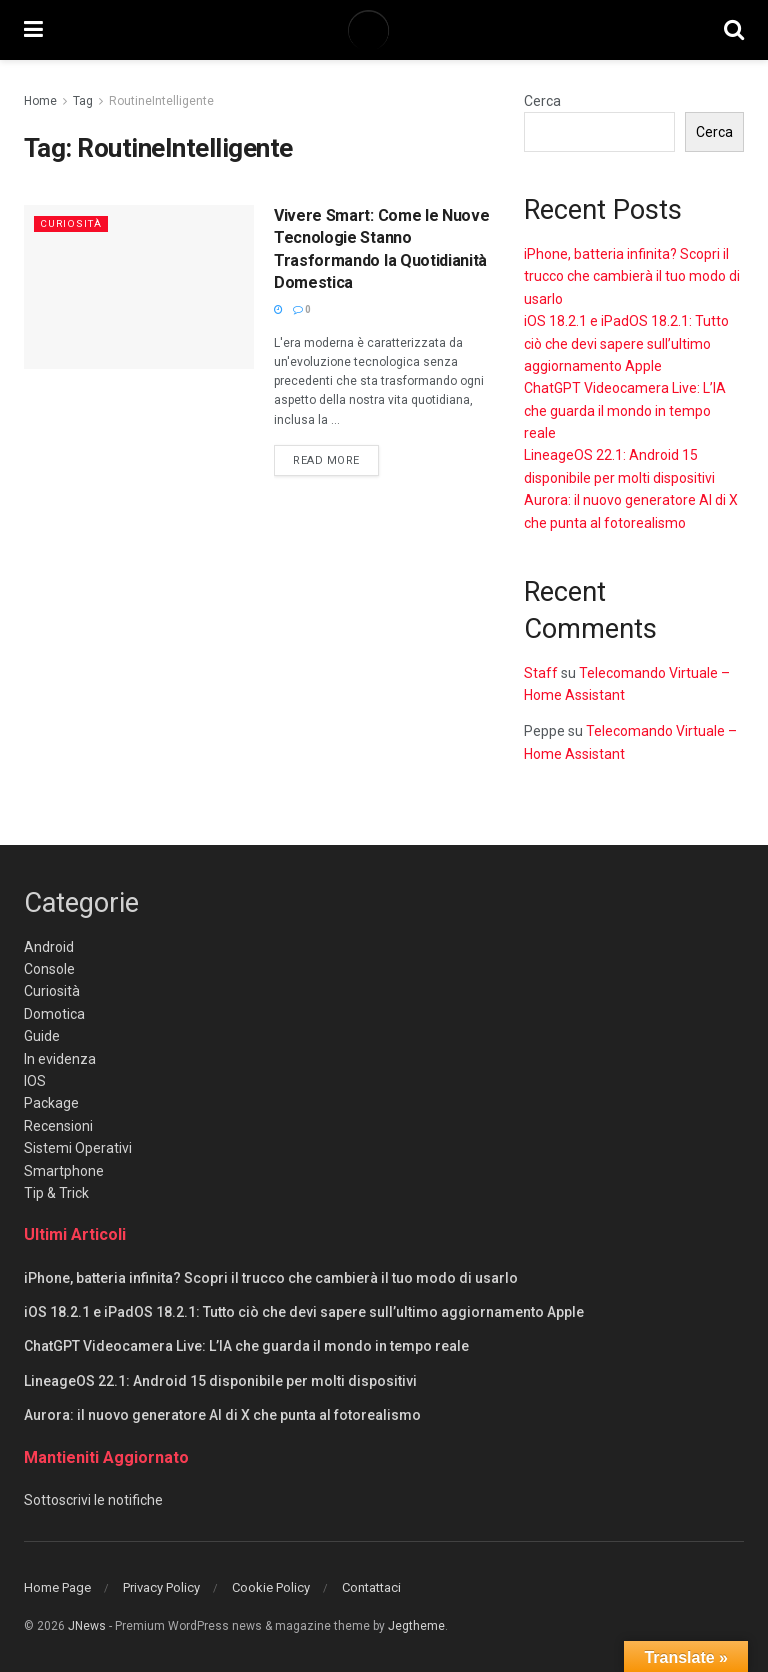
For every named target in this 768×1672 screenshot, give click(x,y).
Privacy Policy (161, 1587)
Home (40, 101)
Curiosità (73, 223)
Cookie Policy (271, 1587)
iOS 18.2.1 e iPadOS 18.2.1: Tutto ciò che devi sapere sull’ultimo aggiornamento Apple (626, 343)
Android (49, 947)
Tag (83, 101)
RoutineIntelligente (161, 101)
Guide (42, 1036)
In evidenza (60, 1059)
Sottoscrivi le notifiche (93, 1500)
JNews (87, 1626)
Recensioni (58, 1126)
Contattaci (371, 1587)
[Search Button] (734, 30)
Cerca (542, 101)
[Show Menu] (33, 30)
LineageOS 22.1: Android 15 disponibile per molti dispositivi (220, 1381)
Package (51, 1103)
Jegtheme (416, 1626)
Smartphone (64, 1171)
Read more (336, 459)
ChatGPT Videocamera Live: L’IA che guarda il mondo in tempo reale (625, 410)
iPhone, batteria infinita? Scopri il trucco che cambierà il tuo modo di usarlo (632, 276)
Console (49, 969)
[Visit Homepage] (383, 30)
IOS (35, 1081)
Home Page (57, 1587)
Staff (541, 673)
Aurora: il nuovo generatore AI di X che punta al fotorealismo (222, 1415)
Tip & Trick (56, 1193)
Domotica (54, 1014)
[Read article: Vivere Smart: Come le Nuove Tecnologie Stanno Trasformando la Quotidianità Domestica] (139, 287)
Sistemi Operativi (78, 1148)
